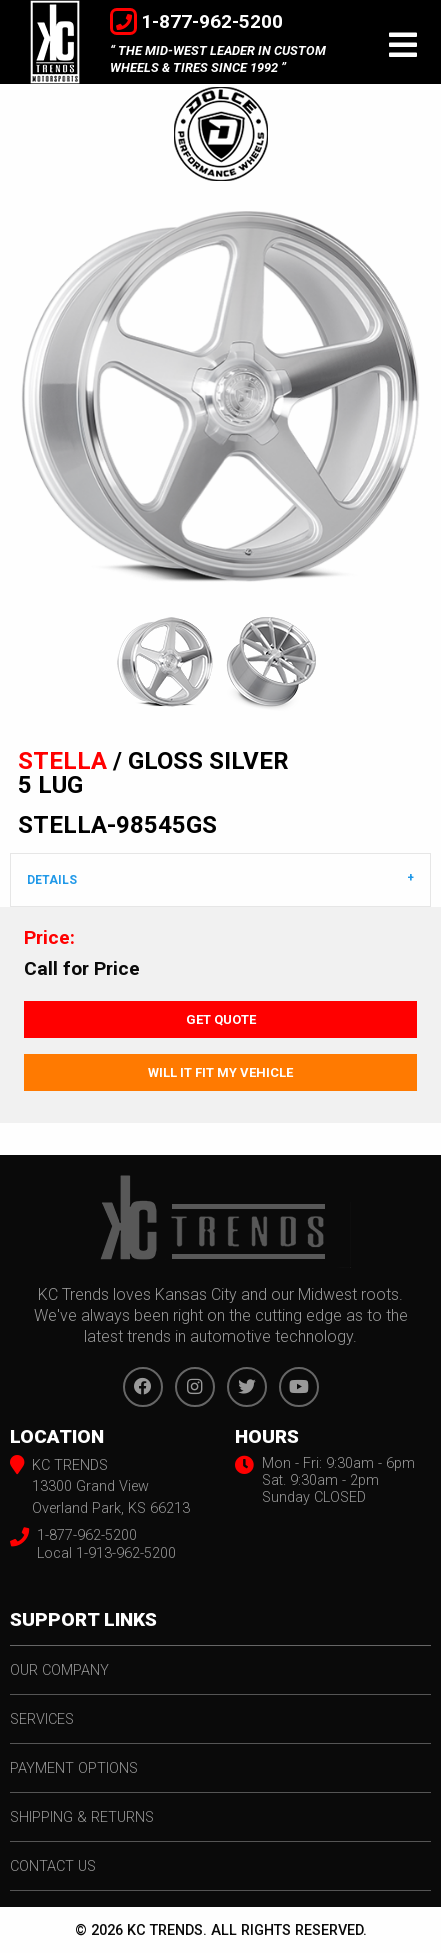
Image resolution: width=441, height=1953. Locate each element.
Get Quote (221, 1019)
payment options (74, 1768)
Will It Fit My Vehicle (220, 1072)
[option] (220, 398)
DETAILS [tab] (52, 880)
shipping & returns (82, 1817)
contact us (53, 1866)
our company (59, 1670)
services (42, 1719)
